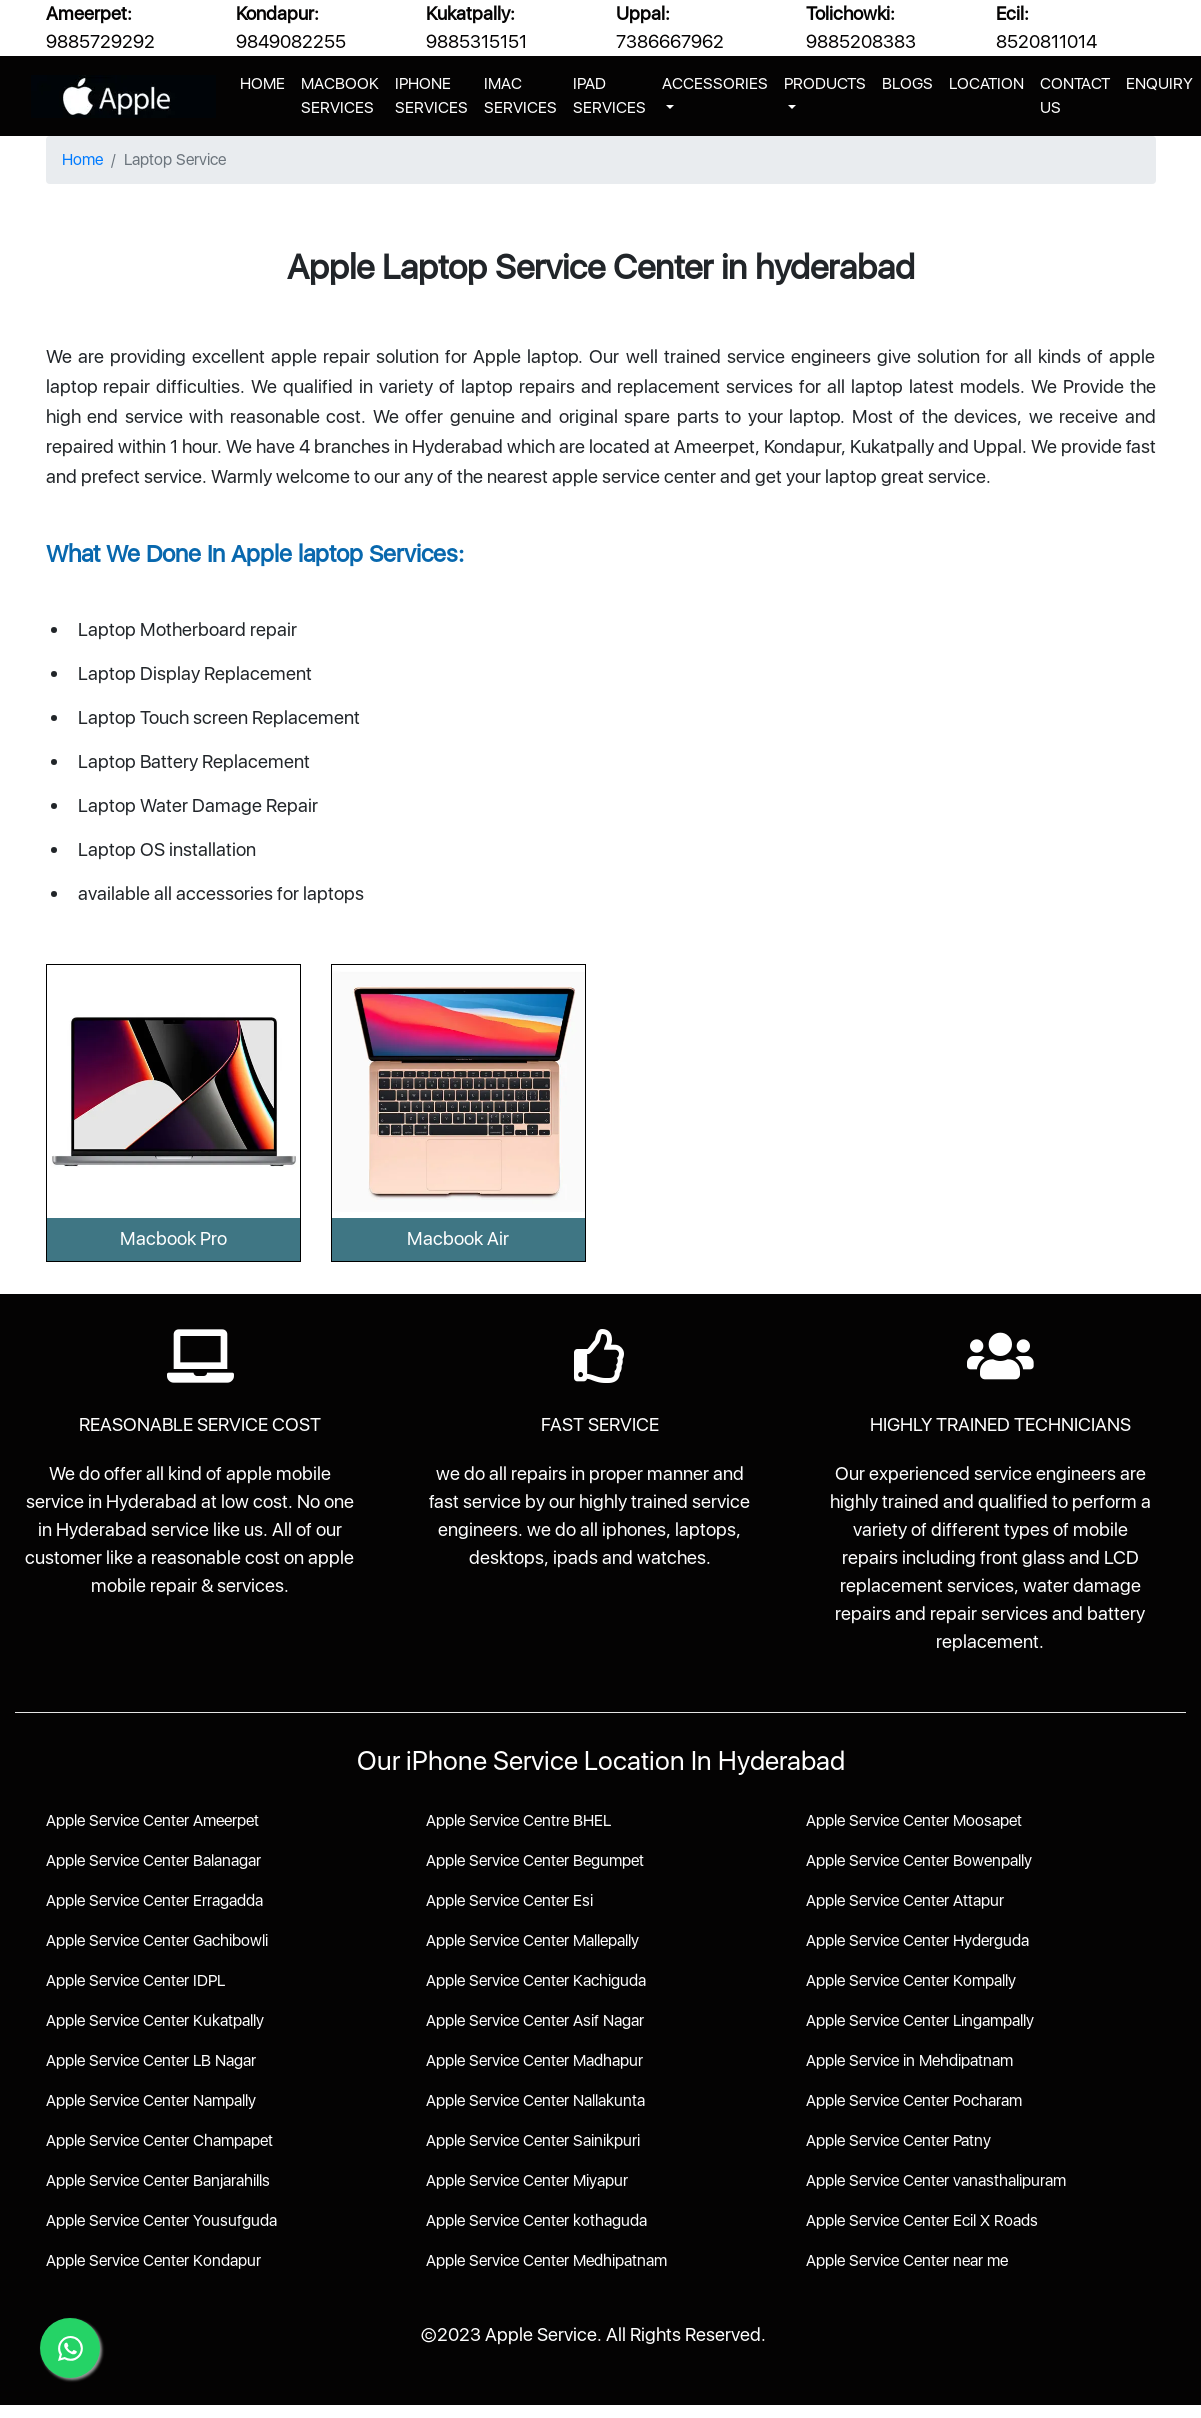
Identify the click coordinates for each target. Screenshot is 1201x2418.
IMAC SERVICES (520, 95)
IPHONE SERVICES (431, 95)
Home (82, 159)
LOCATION (986, 83)
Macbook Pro (173, 1238)
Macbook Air (458, 1238)
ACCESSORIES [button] (715, 83)
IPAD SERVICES (609, 95)
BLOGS (907, 83)
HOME (266, 82)
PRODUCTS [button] (825, 83)
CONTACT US (1075, 95)
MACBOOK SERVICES (340, 95)
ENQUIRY (1159, 83)
